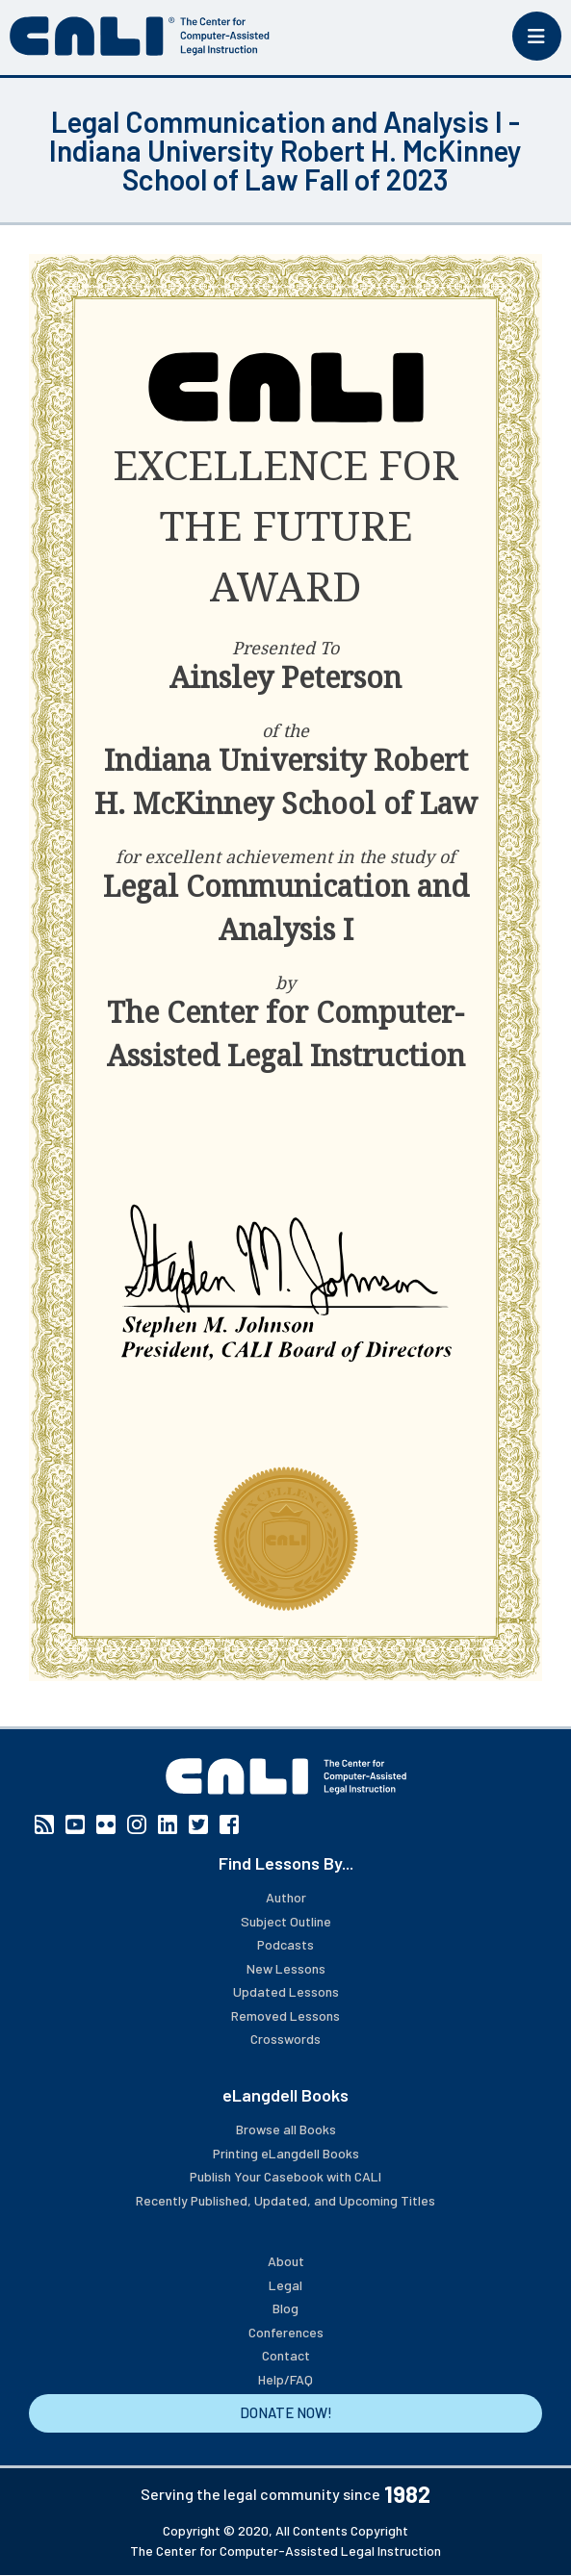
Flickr (106, 1824)
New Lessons (286, 1968)
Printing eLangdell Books (286, 2153)
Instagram (136, 1824)
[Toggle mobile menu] (536, 36)
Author (286, 1897)
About (286, 2261)
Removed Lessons (285, 2015)
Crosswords (285, 2038)
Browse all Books (286, 2129)
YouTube (75, 1824)
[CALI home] (140, 36)
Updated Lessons (286, 1991)
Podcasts (285, 1944)
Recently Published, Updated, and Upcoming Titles (285, 2200)
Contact (286, 2355)
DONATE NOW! (286, 2412)
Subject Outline (286, 1921)
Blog (285, 2308)
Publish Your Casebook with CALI (285, 2176)
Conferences (286, 2332)
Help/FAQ (285, 2379)
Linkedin (167, 1824)
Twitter (198, 1824)
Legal (285, 2285)
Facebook (229, 1824)
